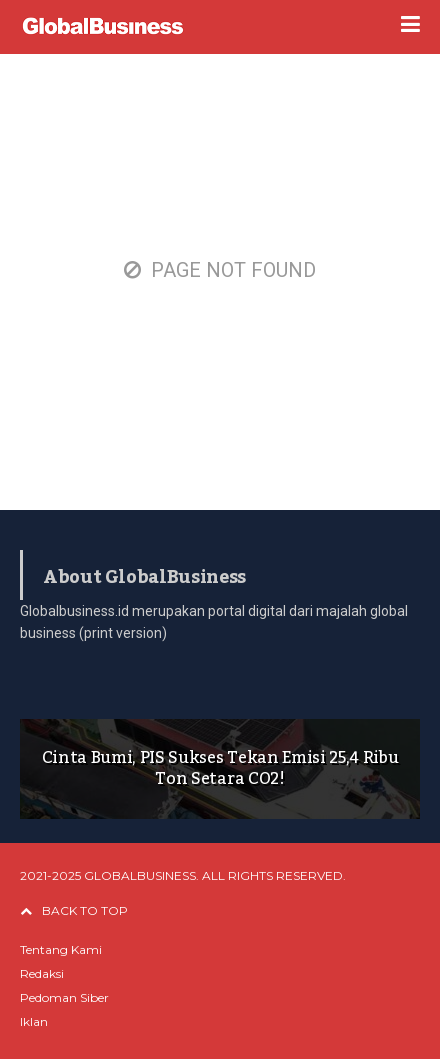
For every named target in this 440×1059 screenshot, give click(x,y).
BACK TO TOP (74, 910)
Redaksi (42, 973)
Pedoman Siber (64, 997)
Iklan (34, 1021)
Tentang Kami (61, 949)
